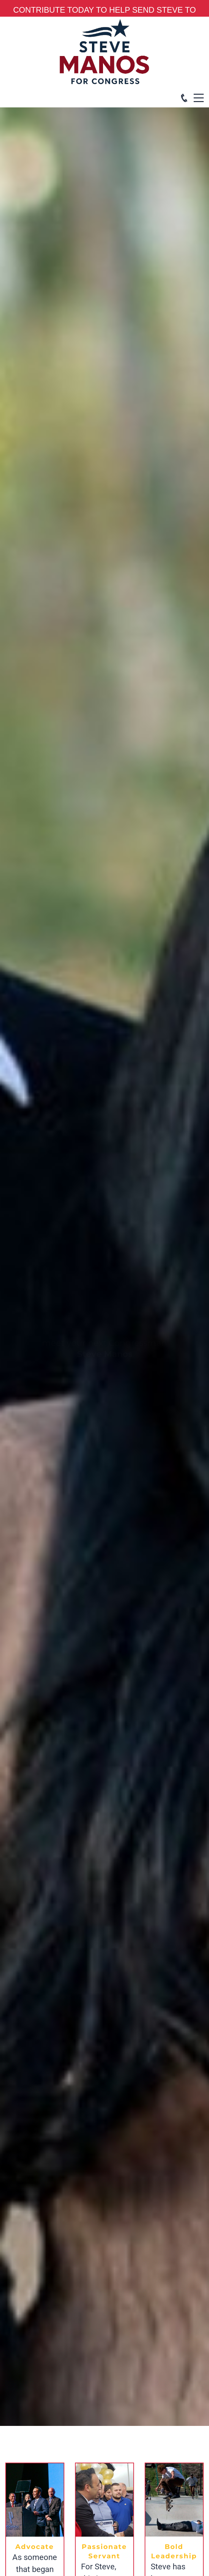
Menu (199, 94)
